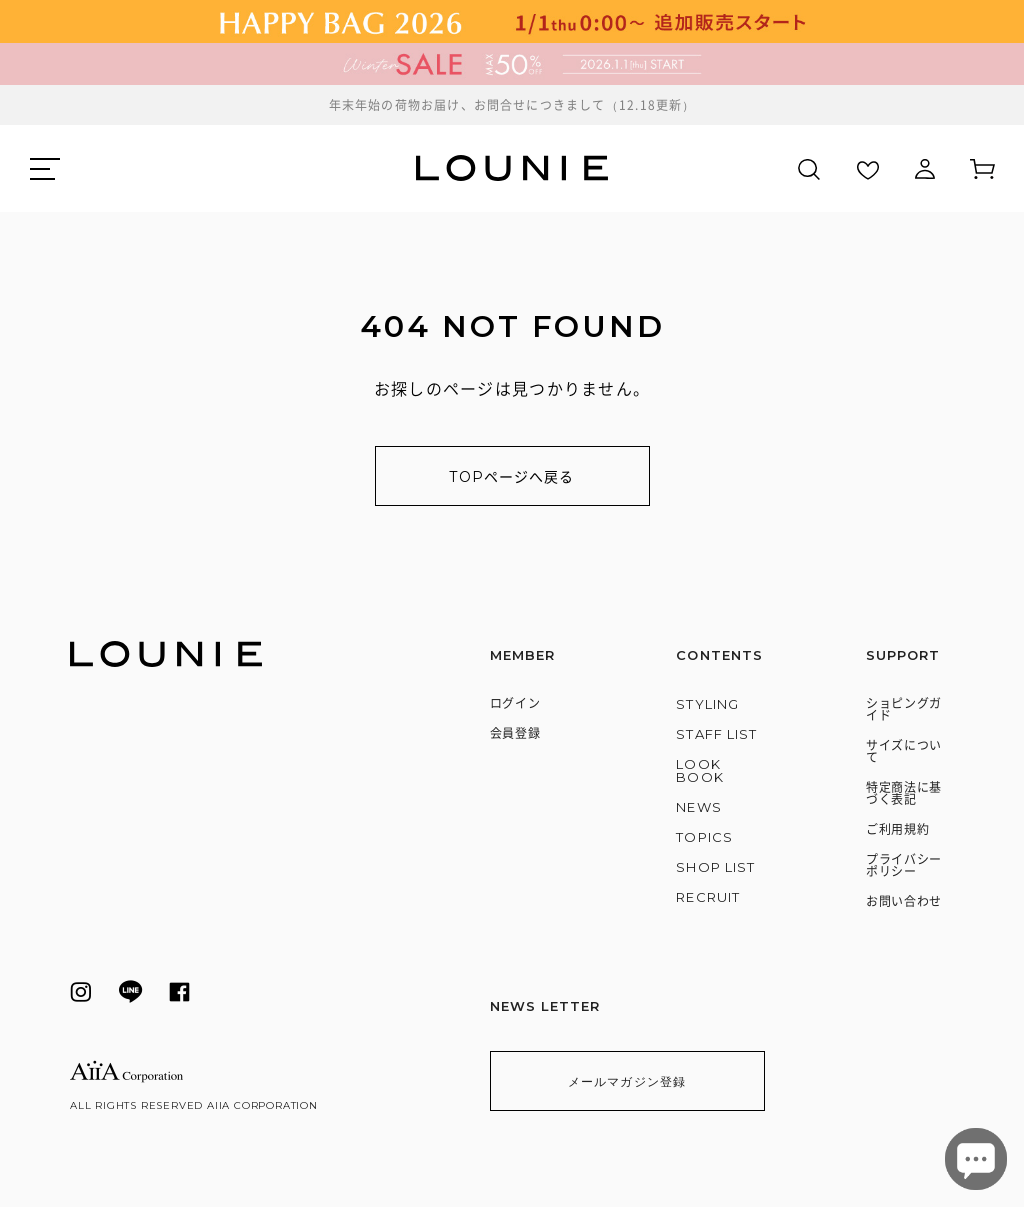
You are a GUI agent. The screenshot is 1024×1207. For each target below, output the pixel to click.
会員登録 (515, 733)
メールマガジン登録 (627, 1081)
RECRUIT (707, 897)
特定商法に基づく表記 (904, 793)
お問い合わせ (904, 901)
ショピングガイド (904, 709)
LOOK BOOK (699, 770)
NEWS (698, 807)
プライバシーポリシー (904, 865)
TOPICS (704, 837)
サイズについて (904, 751)
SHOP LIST (715, 867)
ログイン (515, 703)
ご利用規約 (898, 829)
